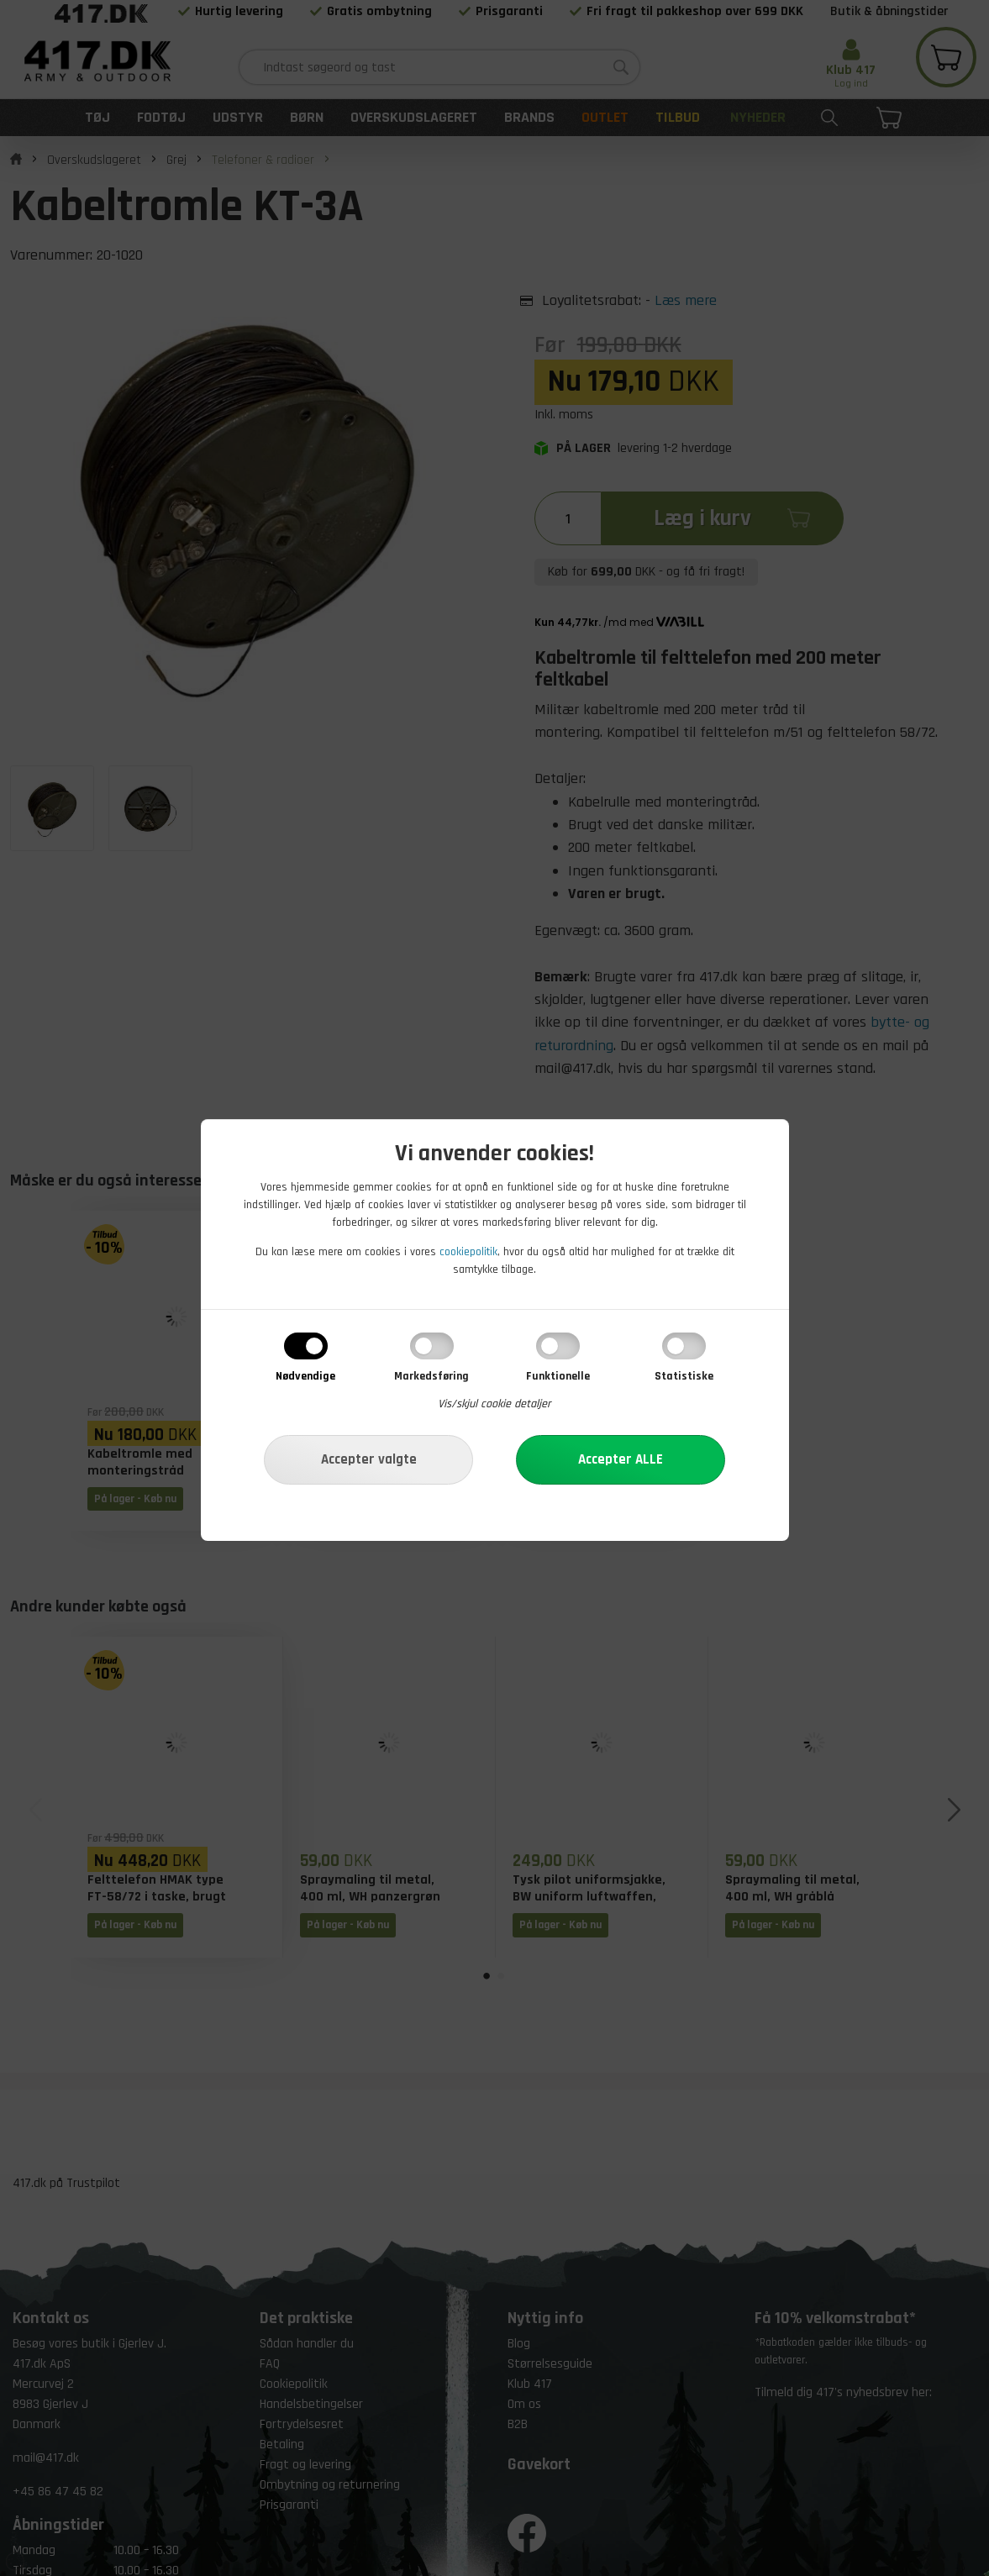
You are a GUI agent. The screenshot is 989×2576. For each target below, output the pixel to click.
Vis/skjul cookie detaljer (494, 1404)
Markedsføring (431, 1376)
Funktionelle (558, 1376)
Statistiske (684, 1376)
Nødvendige (305, 1376)
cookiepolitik (468, 1251)
